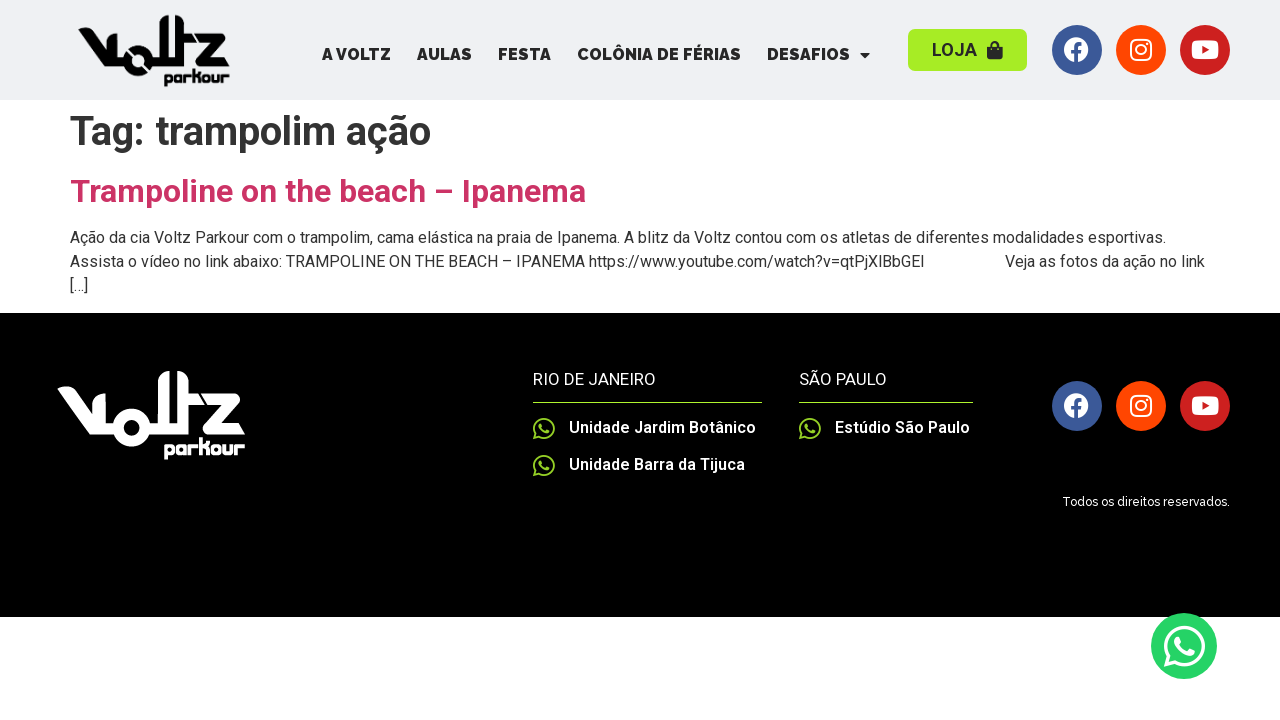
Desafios (818, 55)
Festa (524, 54)
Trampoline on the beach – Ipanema (328, 191)
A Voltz (356, 54)
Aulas (444, 54)
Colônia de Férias (659, 54)
